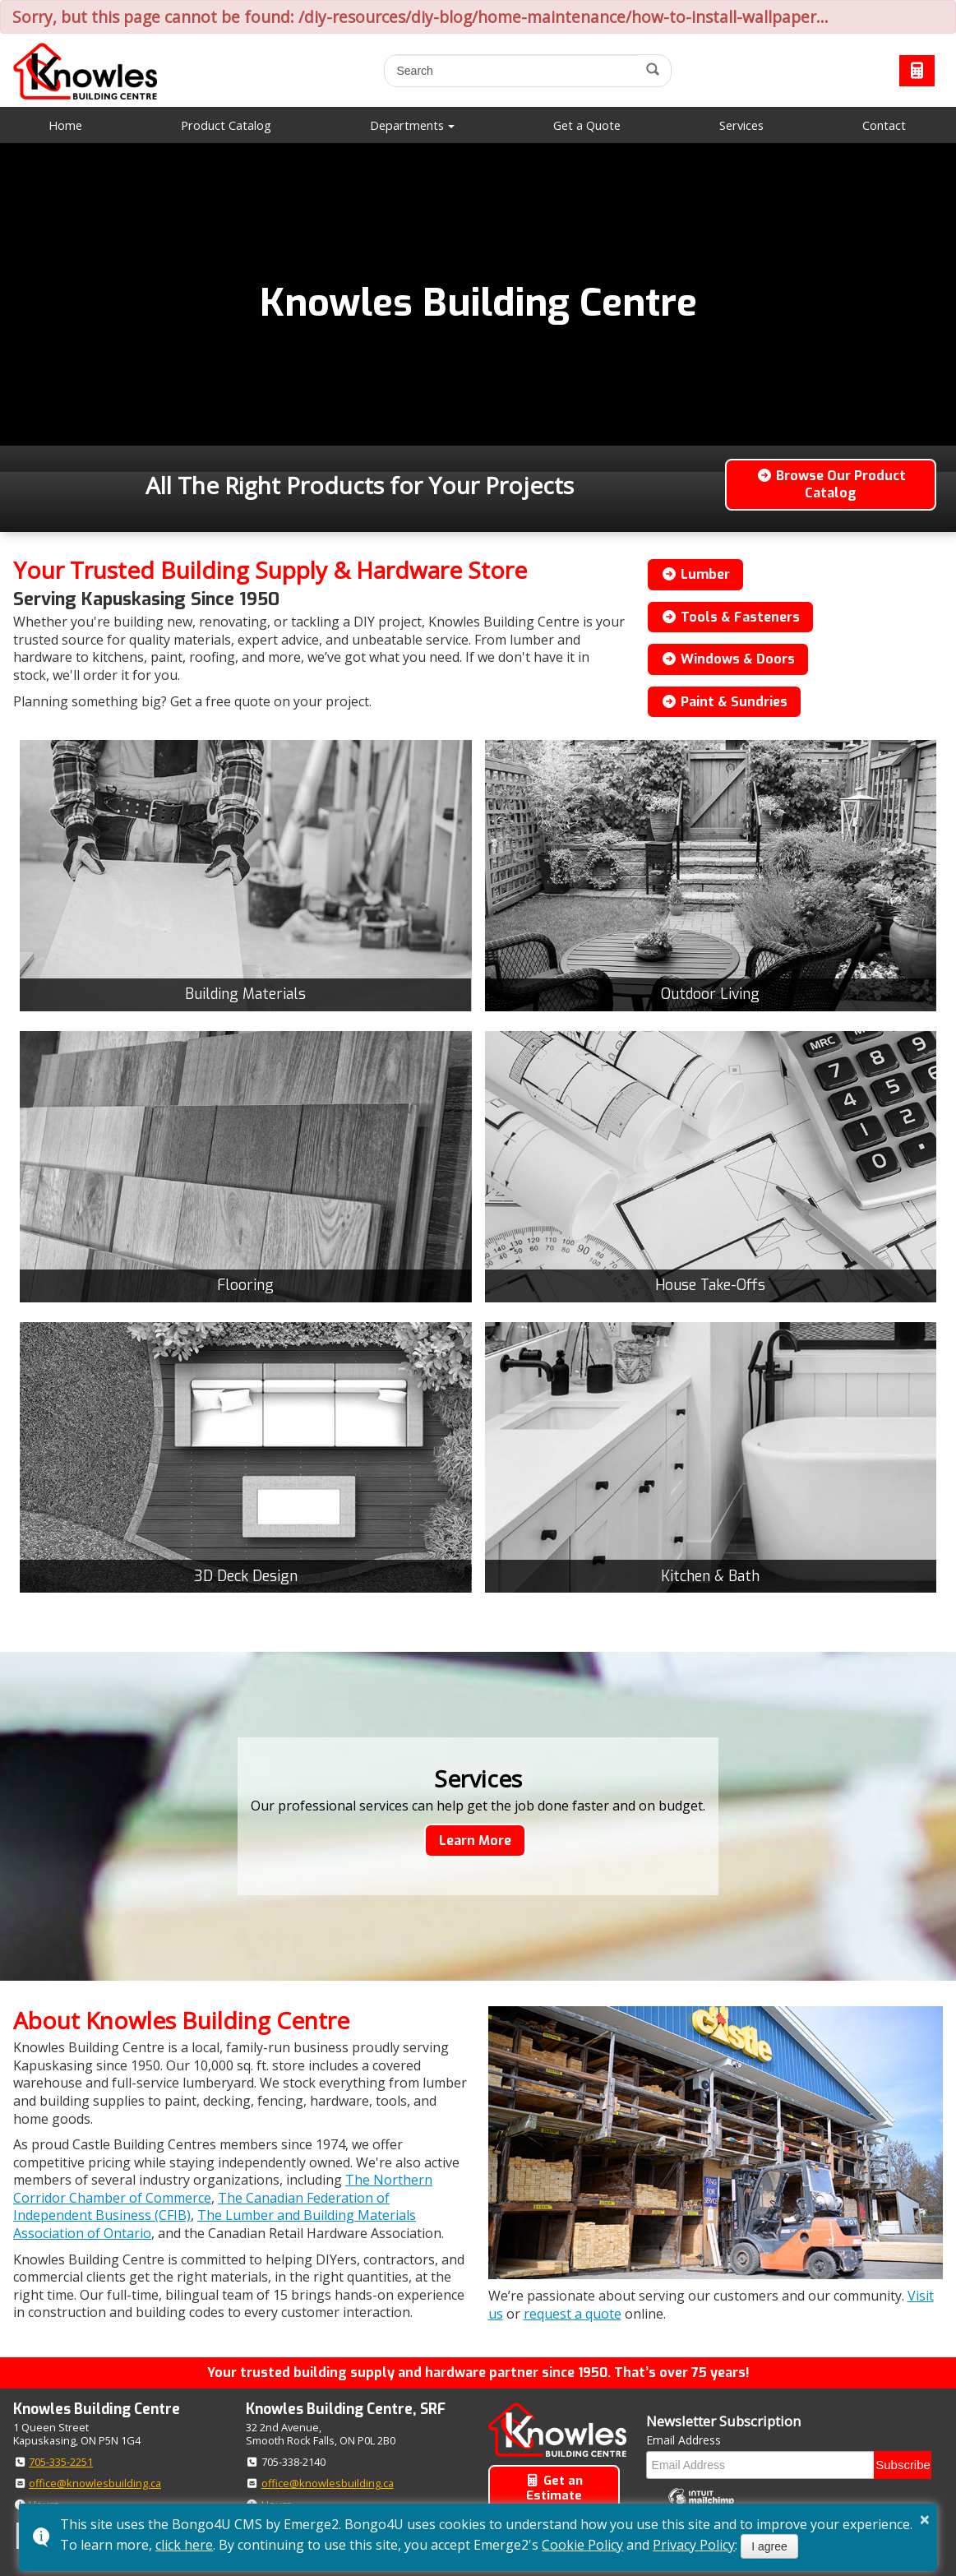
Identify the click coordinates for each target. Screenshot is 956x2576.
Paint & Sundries (724, 701)
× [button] (925, 2519)
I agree (769, 2546)
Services (741, 125)
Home (65, 125)
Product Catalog (226, 125)
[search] (513, 70)
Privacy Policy (694, 2545)
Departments (407, 125)
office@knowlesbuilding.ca (95, 2483)
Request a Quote (917, 70)
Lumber (695, 574)
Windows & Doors (728, 659)
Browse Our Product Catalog (831, 484)
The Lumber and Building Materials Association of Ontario (214, 2224)
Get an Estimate (554, 2478)
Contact (884, 125)
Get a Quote (587, 125)
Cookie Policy (582, 2545)
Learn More (475, 1840)
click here (184, 2545)
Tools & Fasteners (730, 617)
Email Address (683, 2440)
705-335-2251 (61, 2461)
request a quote (572, 2314)
